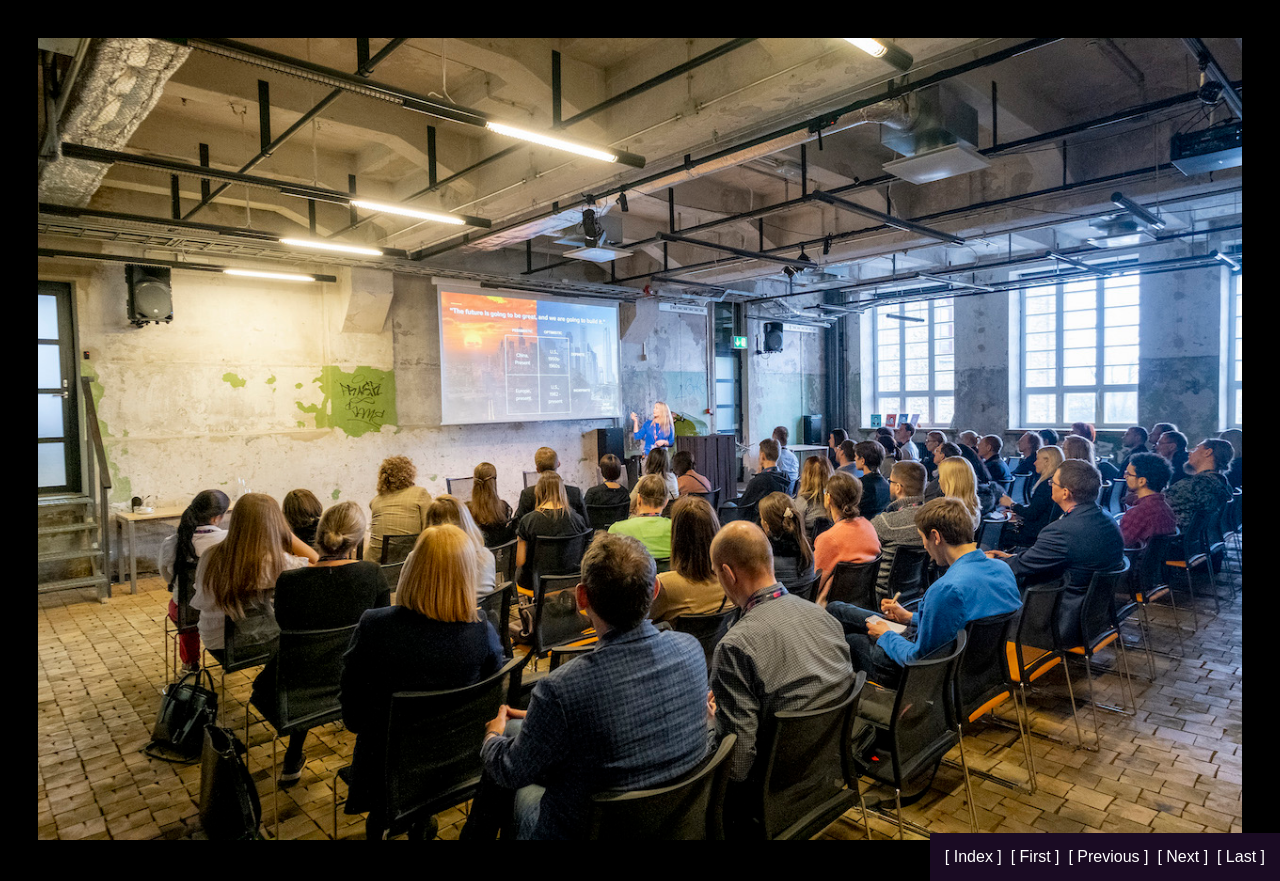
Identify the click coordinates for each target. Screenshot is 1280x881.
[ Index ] (975, 856)
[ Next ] (1184, 856)
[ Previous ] (1110, 856)
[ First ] (1037, 856)
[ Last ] (1241, 856)
